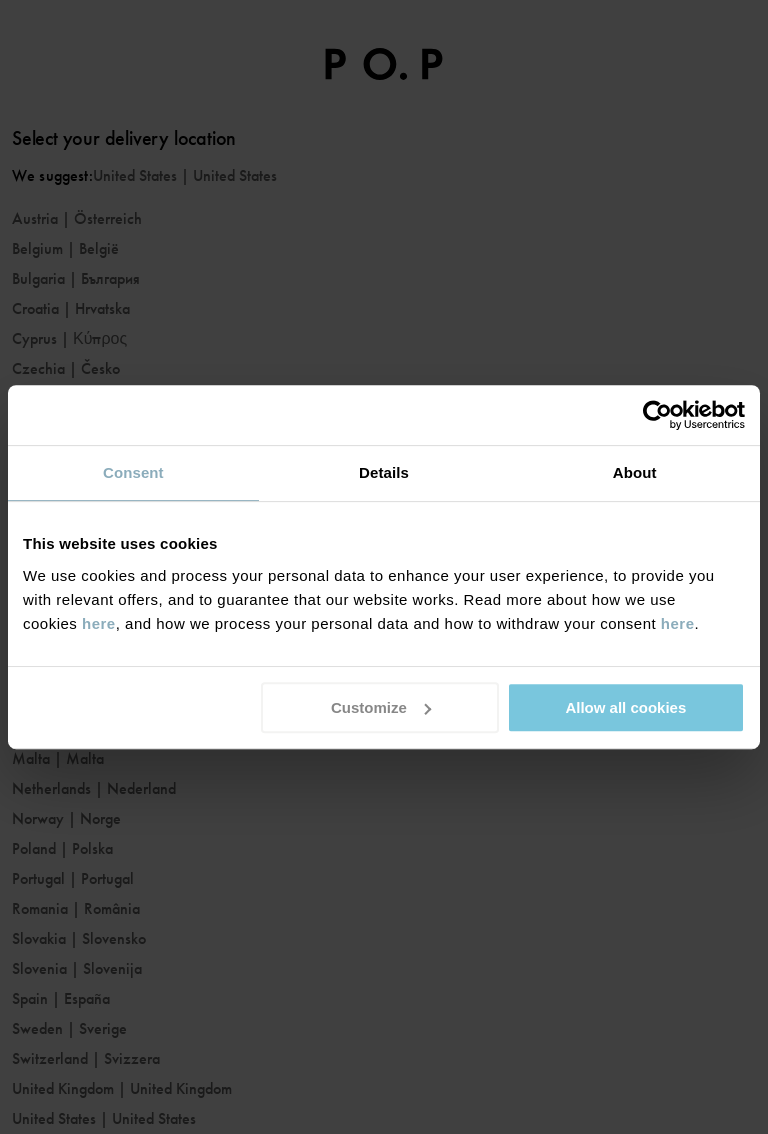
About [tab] (635, 472)
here (99, 623)
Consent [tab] (133, 472)
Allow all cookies (625, 707)
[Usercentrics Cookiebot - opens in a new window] (657, 415)
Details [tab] (384, 472)
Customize (381, 707)
